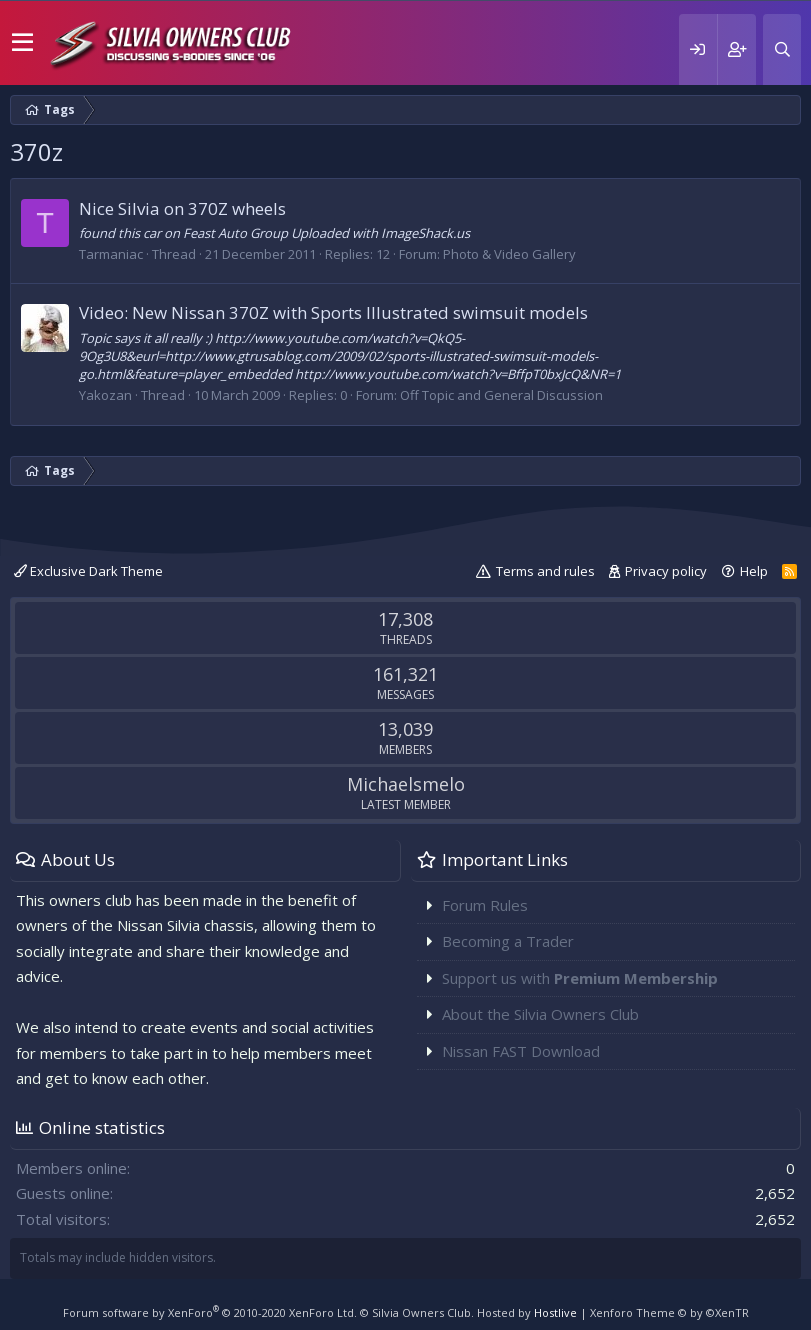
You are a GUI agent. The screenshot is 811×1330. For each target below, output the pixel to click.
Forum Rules (485, 905)
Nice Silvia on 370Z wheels (182, 208)
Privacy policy (666, 571)
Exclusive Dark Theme (88, 571)
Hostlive (555, 1312)
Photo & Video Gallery (509, 254)
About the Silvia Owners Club (540, 1014)
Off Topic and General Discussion (501, 395)
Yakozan (105, 395)
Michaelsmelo (406, 784)
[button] (22, 43)
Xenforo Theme (669, 1312)
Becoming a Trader (508, 941)
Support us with (580, 978)
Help (754, 571)
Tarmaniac (111, 254)
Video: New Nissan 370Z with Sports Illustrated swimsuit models (333, 312)
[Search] (782, 49)
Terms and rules (545, 571)
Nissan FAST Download (521, 1051)
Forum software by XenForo (210, 1312)
